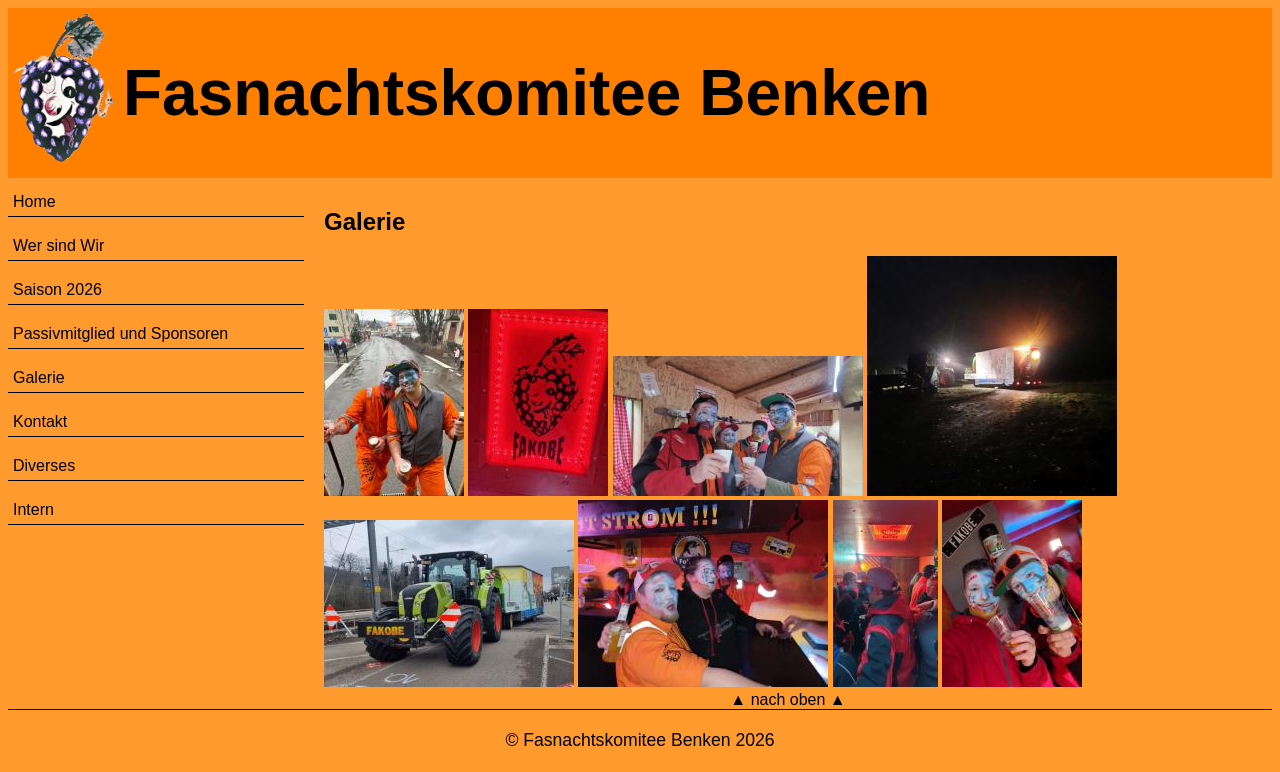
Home (34, 201)
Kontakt (40, 421)
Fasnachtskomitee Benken (526, 93)
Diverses (44, 465)
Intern (33, 509)
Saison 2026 (57, 289)
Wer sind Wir (58, 245)
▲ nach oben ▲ (787, 699)
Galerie (39, 377)
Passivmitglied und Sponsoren (120, 333)
